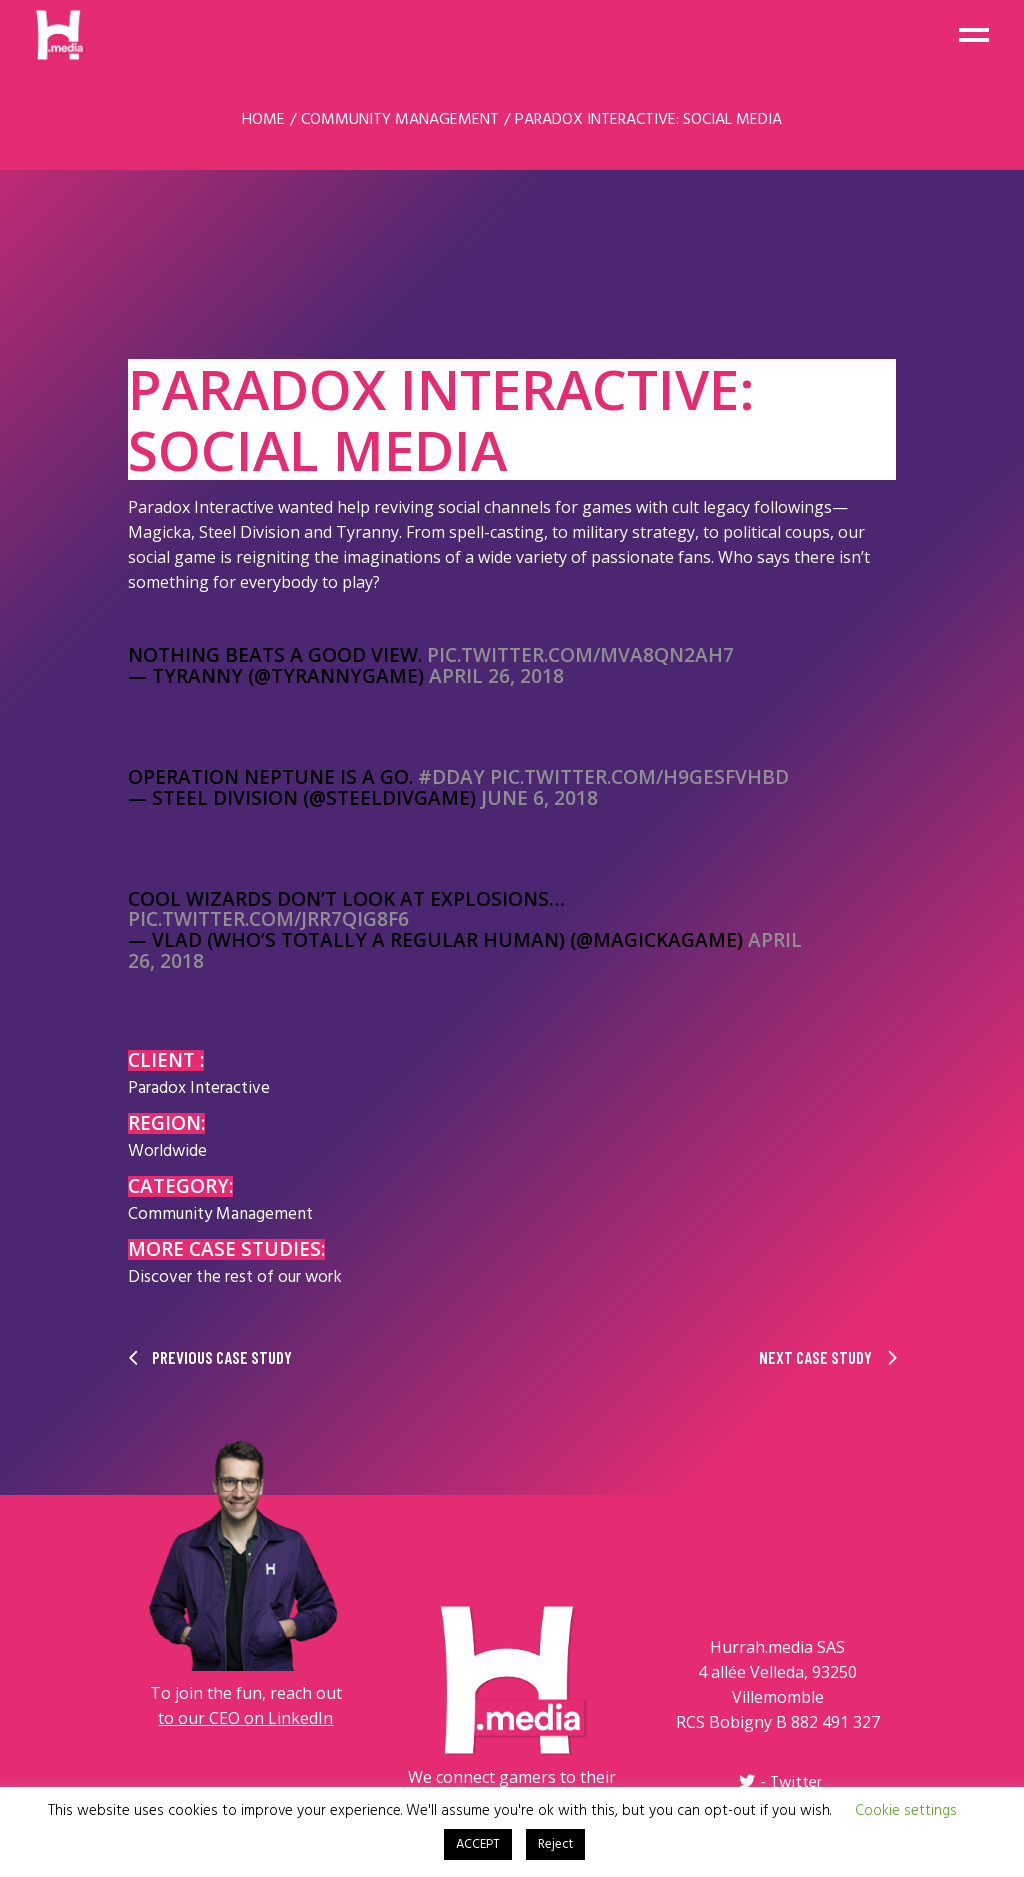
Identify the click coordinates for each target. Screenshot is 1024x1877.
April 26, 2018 (496, 676)
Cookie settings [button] (906, 1811)
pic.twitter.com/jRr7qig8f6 (268, 919)
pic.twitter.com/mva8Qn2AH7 (580, 655)
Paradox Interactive (199, 1088)
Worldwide (167, 1151)
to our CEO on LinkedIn (245, 1718)
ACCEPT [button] (478, 1844)
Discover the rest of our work (235, 1277)
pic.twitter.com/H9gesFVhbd (639, 777)
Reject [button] (555, 1844)
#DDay (451, 777)
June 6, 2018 (539, 798)
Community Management (220, 1214)
